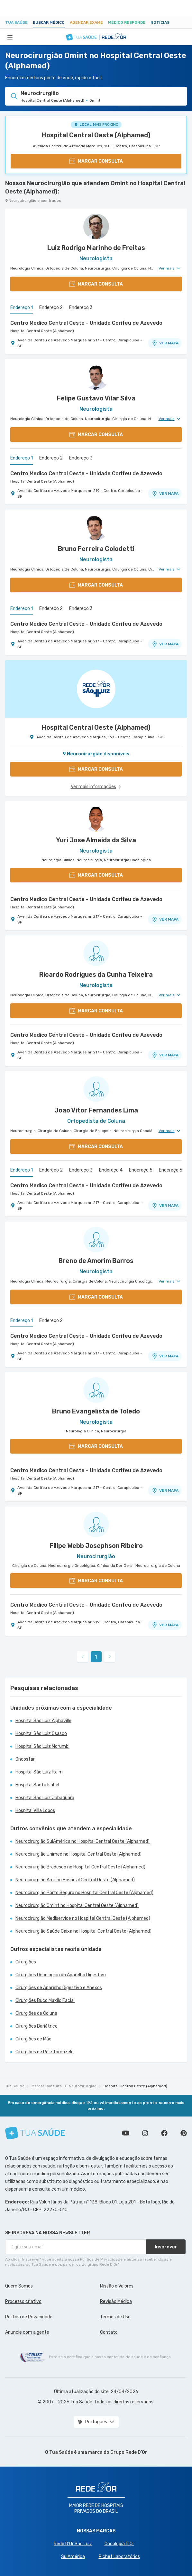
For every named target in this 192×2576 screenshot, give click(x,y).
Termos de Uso (115, 2317)
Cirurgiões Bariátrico (36, 2026)
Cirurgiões (25, 1962)
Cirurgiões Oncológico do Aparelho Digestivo (60, 1975)
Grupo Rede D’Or (128, 2452)
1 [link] (96, 1657)
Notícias (160, 22)
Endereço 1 (21, 307)
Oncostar (25, 1759)
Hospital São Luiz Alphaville (43, 1720)
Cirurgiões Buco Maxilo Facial (45, 2000)
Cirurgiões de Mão (33, 2039)
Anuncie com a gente (27, 2332)
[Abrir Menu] (10, 37)
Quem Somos (19, 2286)
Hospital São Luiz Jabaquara (44, 1797)
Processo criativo (23, 2301)
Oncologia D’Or (119, 2543)
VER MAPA (164, 343)
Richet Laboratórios (119, 2556)
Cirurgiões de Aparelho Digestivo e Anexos (58, 1987)
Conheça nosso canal (126, 2133)
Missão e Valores (116, 2286)
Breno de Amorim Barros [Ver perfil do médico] (96, 1261)
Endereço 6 (170, 1170)
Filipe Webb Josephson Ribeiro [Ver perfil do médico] (96, 1546)
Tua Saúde (16, 22)
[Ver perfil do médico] (96, 226)
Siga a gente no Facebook (164, 2133)
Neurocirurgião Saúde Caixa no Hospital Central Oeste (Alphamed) (83, 1931)
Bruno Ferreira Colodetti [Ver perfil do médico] (96, 549)
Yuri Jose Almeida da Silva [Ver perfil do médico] (96, 840)
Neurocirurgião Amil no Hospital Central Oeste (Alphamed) (75, 1880)
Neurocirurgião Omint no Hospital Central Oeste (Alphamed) (77, 1905)
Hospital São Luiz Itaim (39, 1772)
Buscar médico (49, 22)
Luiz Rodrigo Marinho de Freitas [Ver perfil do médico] (96, 248)
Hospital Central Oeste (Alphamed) (96, 135)
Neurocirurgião (82, 2086)
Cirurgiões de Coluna (36, 2013)
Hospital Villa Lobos (35, 1810)
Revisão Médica (116, 2301)
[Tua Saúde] (35, 2133)
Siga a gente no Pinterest (183, 2133)
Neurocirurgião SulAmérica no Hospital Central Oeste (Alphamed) (82, 1841)
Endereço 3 (81, 307)
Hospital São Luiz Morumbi (42, 1746)
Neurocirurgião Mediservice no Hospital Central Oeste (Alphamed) (82, 1918)
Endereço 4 (111, 1170)
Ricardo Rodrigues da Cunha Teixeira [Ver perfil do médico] (96, 974)
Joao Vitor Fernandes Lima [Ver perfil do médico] (96, 1110)
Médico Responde (126, 22)
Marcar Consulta (47, 2086)
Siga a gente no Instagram (145, 2133)
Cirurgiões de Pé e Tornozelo (44, 2052)
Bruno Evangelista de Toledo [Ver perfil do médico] (96, 1411)
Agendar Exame (86, 22)
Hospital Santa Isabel (37, 1785)
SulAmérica (73, 2556)
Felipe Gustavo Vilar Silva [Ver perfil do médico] (96, 398)
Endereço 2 (51, 307)
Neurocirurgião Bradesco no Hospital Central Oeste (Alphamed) (80, 1867)
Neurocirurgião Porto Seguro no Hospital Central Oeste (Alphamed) (84, 1892)
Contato (109, 2332)
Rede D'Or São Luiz (73, 2543)
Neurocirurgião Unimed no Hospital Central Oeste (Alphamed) (78, 1854)
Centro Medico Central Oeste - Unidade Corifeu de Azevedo (86, 323)
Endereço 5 (140, 1170)
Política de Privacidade (28, 2317)
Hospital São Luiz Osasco (41, 1733)
